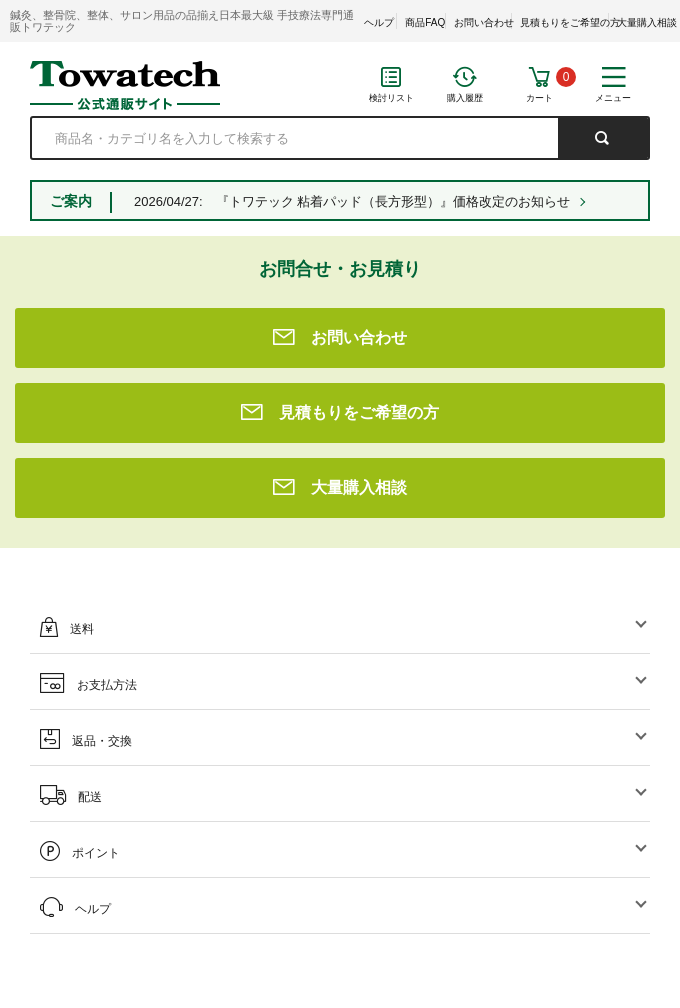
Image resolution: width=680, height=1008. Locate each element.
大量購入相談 (647, 22)
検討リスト (391, 98)
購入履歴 (465, 98)
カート (539, 98)
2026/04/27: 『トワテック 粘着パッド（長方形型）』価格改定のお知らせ (352, 201)
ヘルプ (379, 22)
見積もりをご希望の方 (570, 22)
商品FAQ (425, 22)
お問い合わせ (484, 22)
